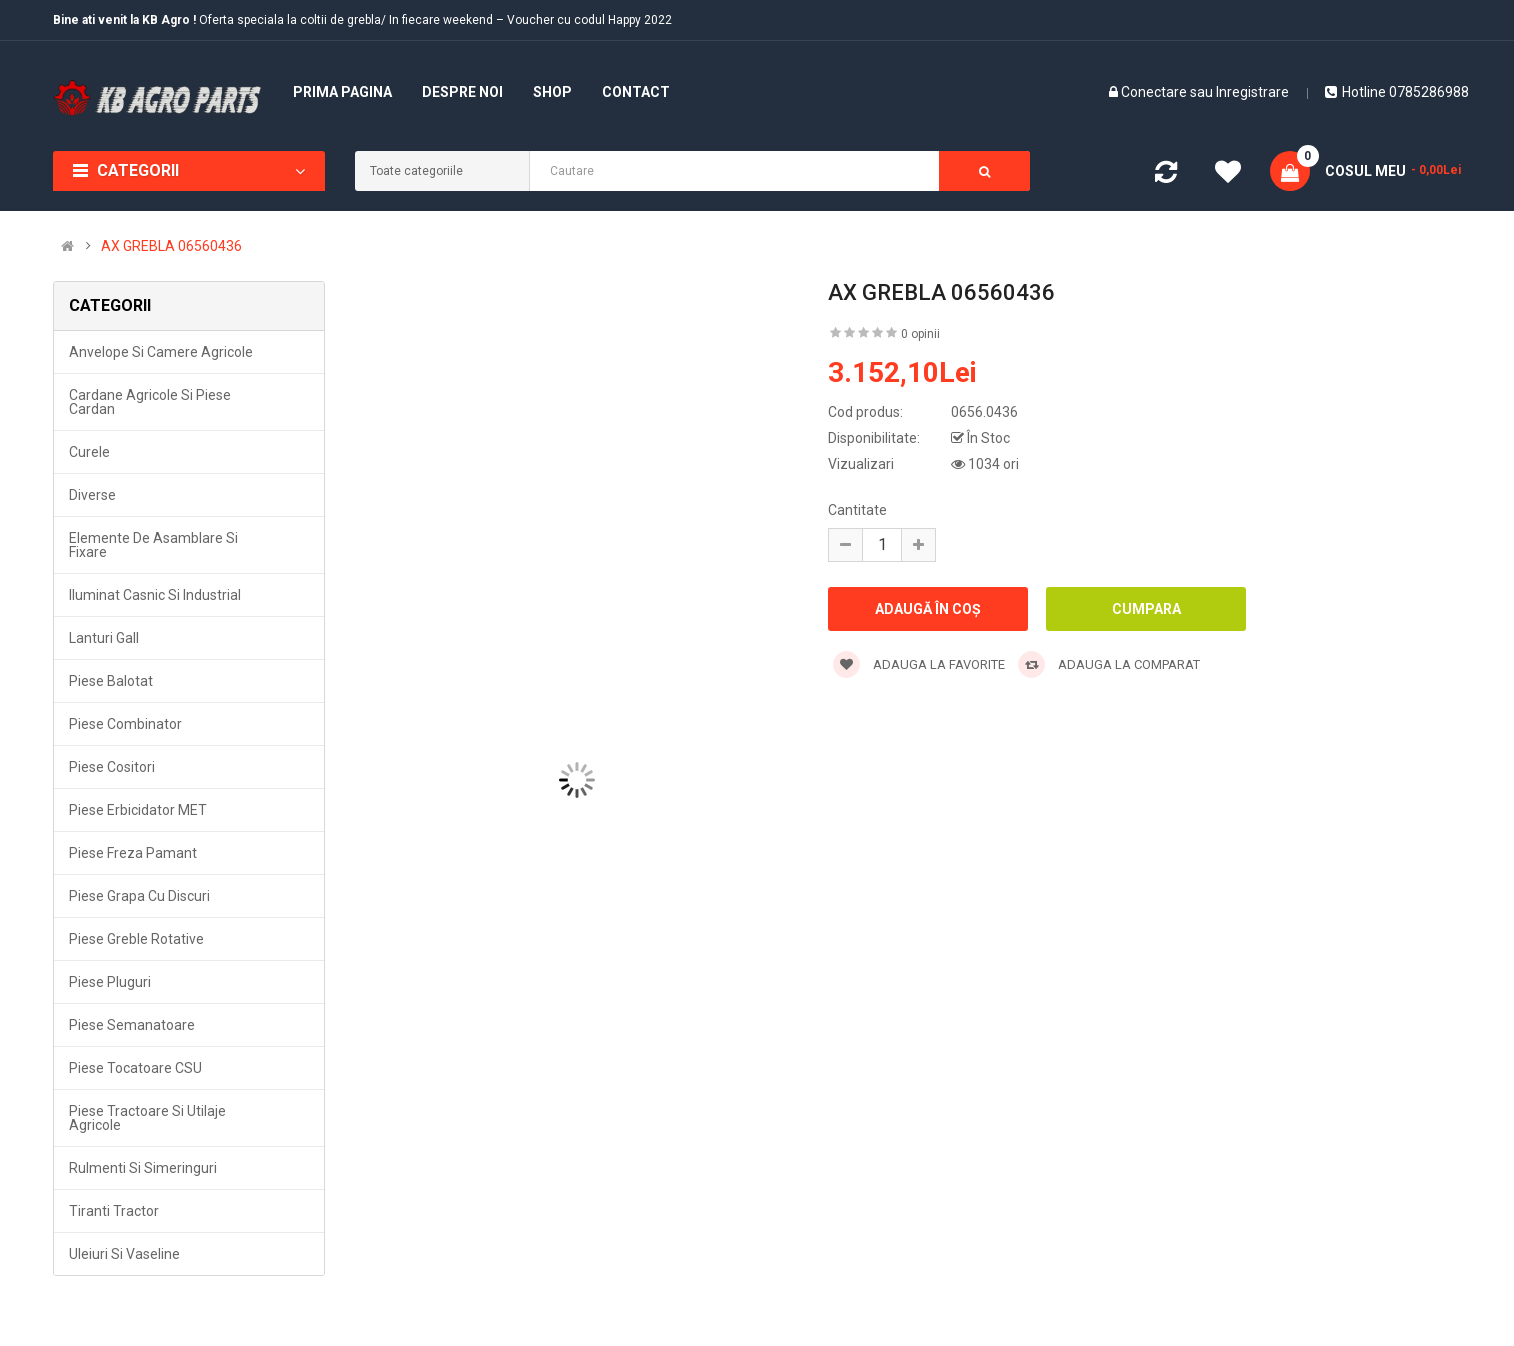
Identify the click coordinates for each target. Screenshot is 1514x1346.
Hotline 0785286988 (1397, 92)
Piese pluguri (110, 982)
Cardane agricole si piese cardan (150, 402)
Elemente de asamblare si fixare (153, 545)
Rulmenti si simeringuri (143, 1168)
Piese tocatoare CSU (135, 1068)
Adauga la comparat (1109, 664)
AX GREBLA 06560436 (171, 246)
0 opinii (920, 334)
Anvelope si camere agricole (161, 352)
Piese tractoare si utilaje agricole (147, 1118)
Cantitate (857, 510)
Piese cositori (112, 767)
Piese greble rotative (136, 939)
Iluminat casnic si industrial (155, 595)
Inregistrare (1252, 92)
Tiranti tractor (114, 1211)
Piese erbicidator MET (138, 810)
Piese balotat (111, 681)
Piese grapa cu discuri (139, 896)
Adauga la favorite (919, 664)
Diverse (92, 495)
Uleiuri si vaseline (124, 1254)
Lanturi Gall (104, 638)
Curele (89, 452)
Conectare (1155, 92)
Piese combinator (125, 724)
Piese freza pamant (133, 853)
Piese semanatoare (132, 1025)
